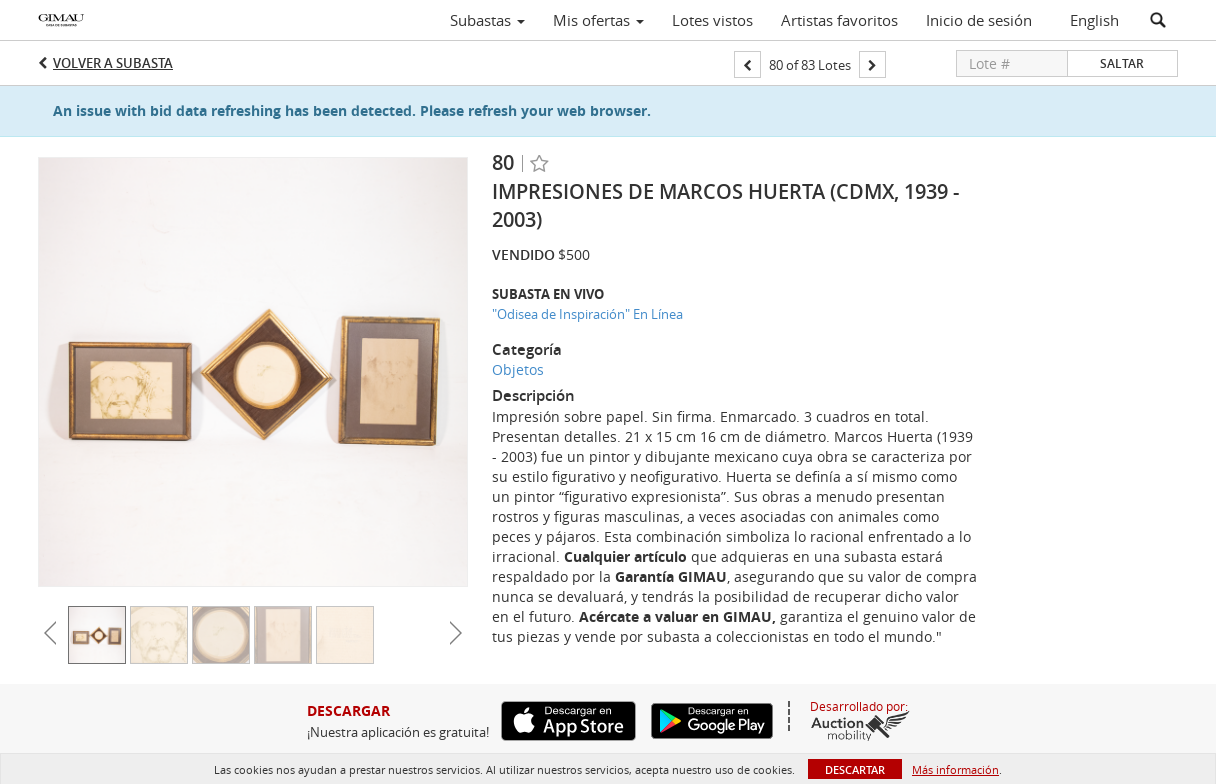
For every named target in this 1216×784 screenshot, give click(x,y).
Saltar (1122, 63)
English (1094, 20)
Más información (955, 769)
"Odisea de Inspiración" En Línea (587, 314)
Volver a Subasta (113, 63)
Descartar (855, 769)
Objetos (518, 369)
